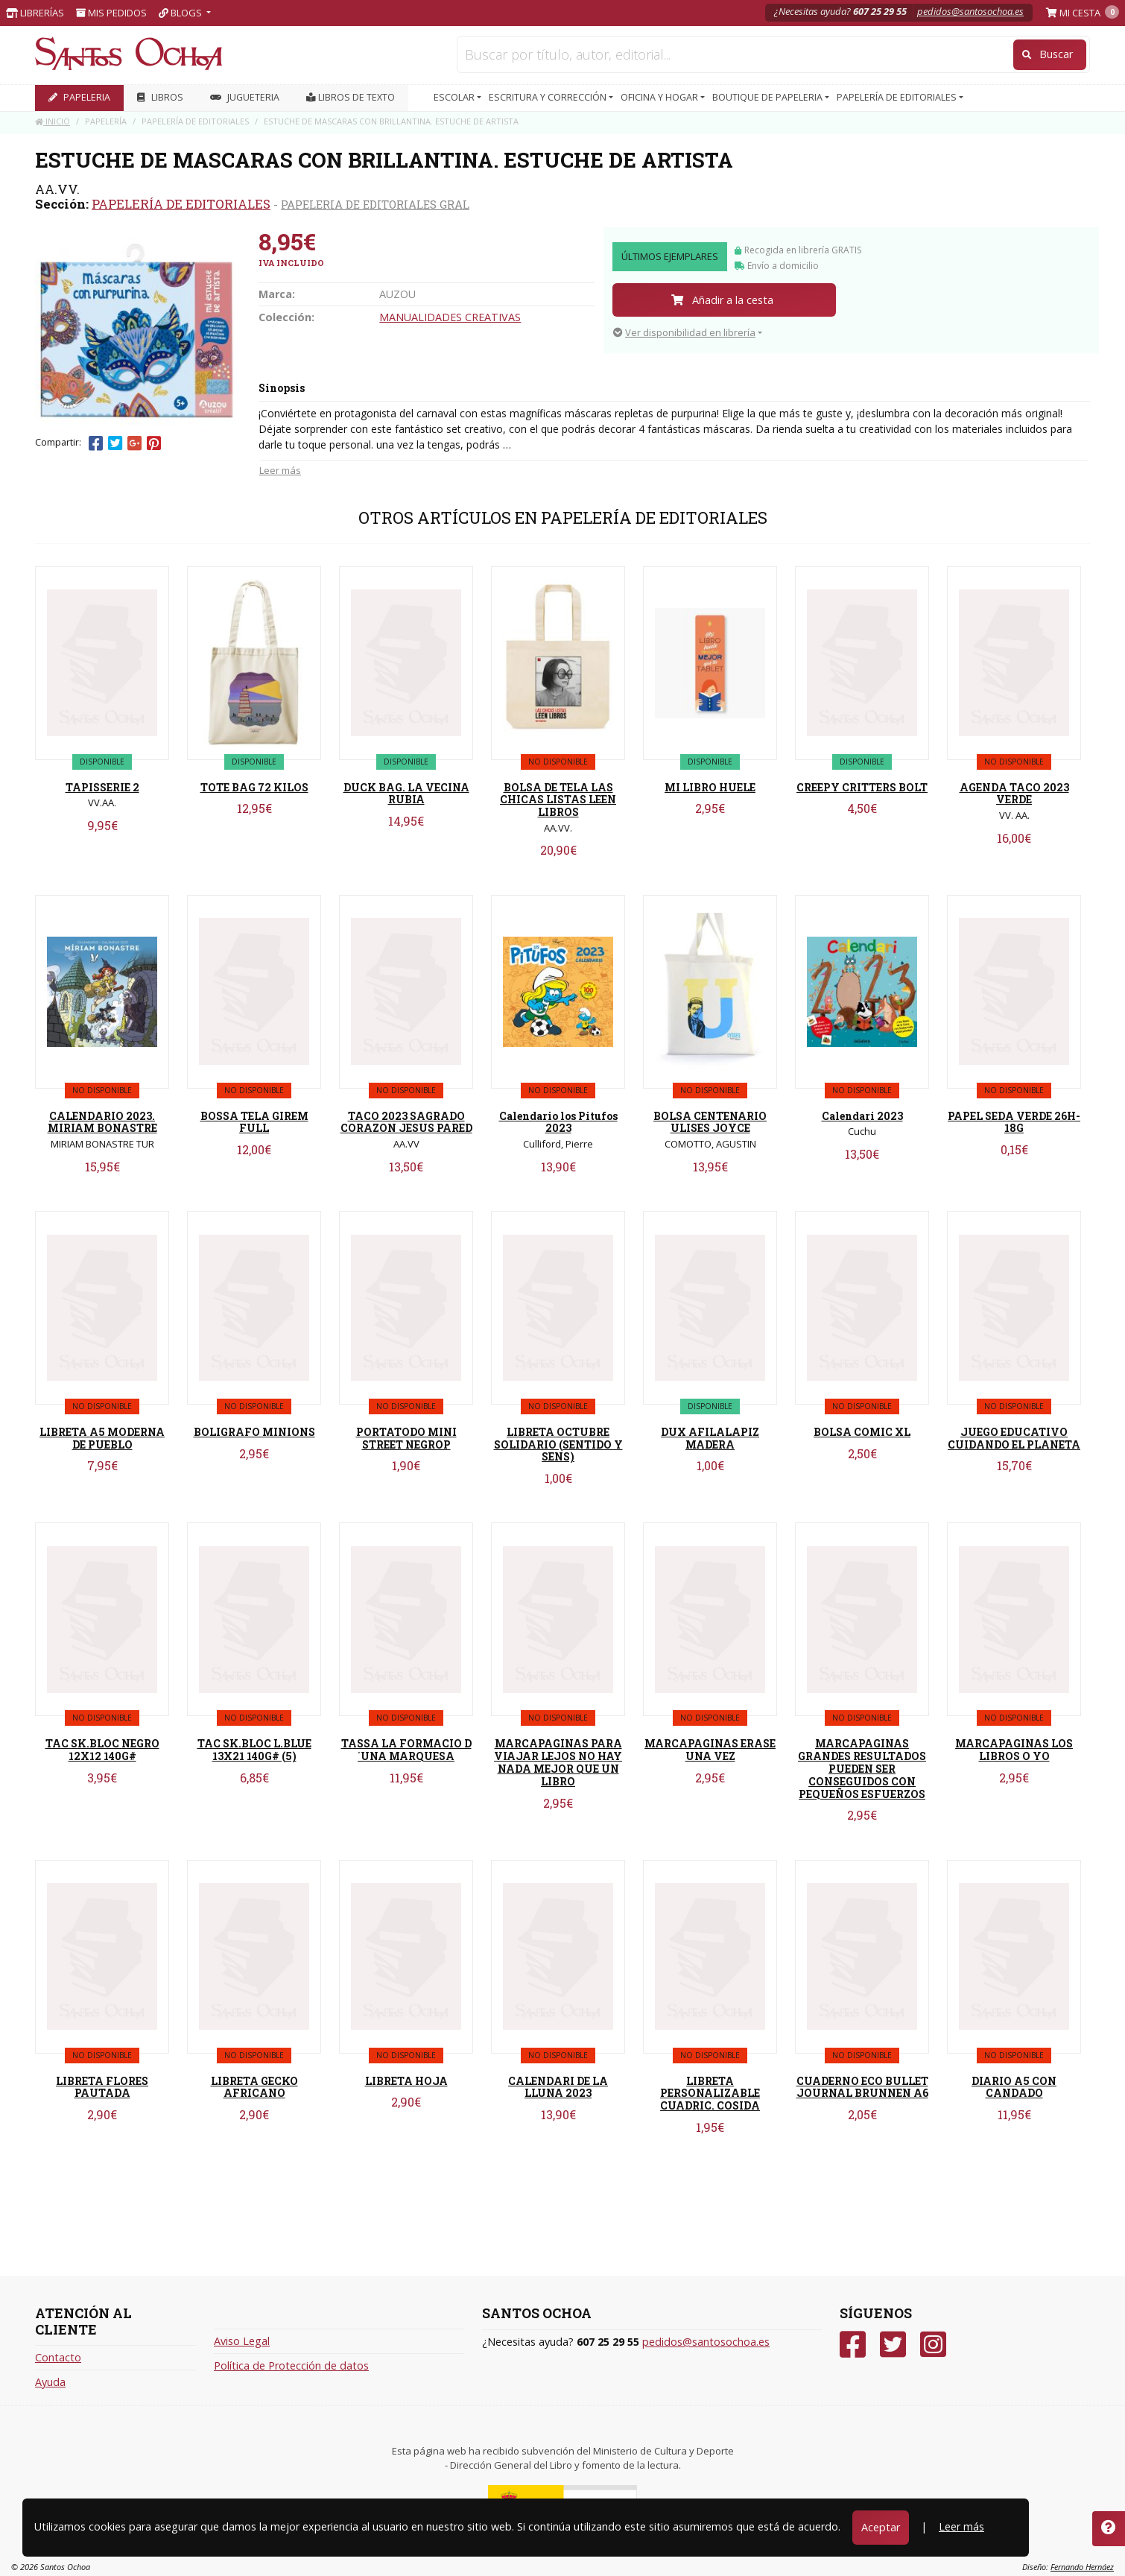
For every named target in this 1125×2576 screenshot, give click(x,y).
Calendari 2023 (862, 1116)
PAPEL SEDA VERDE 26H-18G (1014, 1122)
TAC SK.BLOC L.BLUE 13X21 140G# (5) (254, 1749)
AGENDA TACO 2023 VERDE (1014, 793)
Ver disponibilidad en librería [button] (684, 332)
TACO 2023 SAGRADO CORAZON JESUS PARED (406, 1122)
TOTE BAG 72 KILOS (254, 787)
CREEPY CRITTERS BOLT (862, 787)
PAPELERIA (79, 97)
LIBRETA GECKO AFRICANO (254, 2087)
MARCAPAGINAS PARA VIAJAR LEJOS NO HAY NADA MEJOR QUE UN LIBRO (558, 1762)
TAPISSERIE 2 (102, 787)
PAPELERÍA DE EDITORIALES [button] (898, 97)
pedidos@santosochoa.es (970, 11)
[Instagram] (933, 2344)
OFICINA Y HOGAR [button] (660, 97)
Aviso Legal (242, 2341)
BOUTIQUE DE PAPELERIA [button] (768, 97)
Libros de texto (350, 97)
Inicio (52, 121)
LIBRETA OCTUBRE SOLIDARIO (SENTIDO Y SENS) (558, 1444)
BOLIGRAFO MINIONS (254, 1432)
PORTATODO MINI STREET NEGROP (406, 1438)
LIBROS (160, 97)
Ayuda (50, 2382)
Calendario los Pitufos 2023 (558, 1122)
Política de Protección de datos (291, 2365)
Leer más (280, 470)
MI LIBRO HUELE (710, 787)
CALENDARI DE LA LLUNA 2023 (558, 2087)
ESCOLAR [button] (455, 97)
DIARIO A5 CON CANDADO (1014, 2087)
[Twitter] (893, 2344)
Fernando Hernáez (1082, 2566)
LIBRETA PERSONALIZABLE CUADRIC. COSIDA (710, 2093)
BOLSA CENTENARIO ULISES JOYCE (710, 1122)
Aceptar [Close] (880, 2527)
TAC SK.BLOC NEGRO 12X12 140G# (102, 1749)
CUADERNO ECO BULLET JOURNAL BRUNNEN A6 (862, 2087)
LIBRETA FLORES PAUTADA (102, 2087)
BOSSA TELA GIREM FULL (254, 1122)
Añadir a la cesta (722, 300)
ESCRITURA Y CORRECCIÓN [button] (549, 97)
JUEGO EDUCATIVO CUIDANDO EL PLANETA (1014, 1438)
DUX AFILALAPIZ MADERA (710, 1438)
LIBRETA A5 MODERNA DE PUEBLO (102, 1438)
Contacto (58, 2357)
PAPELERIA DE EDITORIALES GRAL (375, 204)
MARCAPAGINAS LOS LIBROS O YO (1014, 1749)
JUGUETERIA (244, 97)
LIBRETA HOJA (406, 2081)
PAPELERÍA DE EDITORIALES (181, 203)
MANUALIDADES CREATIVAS (450, 317)
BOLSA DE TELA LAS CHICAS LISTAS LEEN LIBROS (558, 800)
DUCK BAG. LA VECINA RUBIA (406, 793)
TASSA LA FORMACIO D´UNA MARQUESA (406, 1749)
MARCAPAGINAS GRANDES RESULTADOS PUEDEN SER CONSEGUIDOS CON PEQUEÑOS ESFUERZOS (862, 1768)
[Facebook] (853, 2344)
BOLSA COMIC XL (862, 1432)
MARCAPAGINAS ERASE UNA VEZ (710, 1749)
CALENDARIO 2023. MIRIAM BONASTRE (102, 1122)
